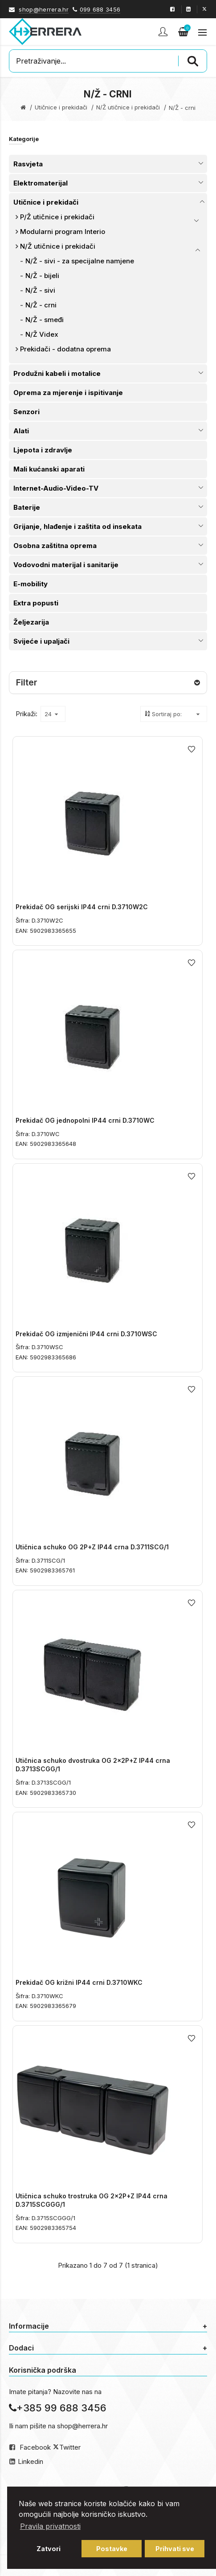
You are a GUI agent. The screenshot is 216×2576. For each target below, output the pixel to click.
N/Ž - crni (41, 305)
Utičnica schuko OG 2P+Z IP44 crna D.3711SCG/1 (92, 1547)
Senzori (26, 411)
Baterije (26, 507)
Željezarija (31, 622)
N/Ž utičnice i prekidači (128, 107)
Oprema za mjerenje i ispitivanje (68, 392)
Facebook (35, 2447)
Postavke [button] (111, 2548)
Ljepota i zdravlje (42, 450)
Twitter (70, 2447)
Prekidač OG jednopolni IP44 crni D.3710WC (85, 1120)
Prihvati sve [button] (174, 2548)
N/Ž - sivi (40, 290)
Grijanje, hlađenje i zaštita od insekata (77, 526)
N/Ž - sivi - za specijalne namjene (79, 261)
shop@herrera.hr (44, 9)
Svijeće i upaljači (41, 641)
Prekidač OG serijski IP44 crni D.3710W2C (82, 907)
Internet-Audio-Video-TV (55, 488)
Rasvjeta (28, 164)
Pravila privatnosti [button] (50, 2526)
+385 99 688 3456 (57, 2408)
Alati (21, 431)
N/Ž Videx (41, 334)
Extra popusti (35, 603)
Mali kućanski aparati (49, 469)
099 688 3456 (100, 9)
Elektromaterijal (40, 183)
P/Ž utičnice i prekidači (57, 217)
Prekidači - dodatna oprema (65, 349)
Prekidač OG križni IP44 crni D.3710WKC (79, 1982)
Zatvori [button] (49, 2548)
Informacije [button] (108, 2326)
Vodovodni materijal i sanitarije (65, 564)
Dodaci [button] (108, 2348)
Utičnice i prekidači (61, 107)
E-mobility (30, 584)
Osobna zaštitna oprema (55, 545)
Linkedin (30, 2461)
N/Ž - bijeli (42, 275)
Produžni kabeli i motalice (57, 373)
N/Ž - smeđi (44, 319)
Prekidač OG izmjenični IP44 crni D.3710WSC (86, 1334)
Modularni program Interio (62, 231)
